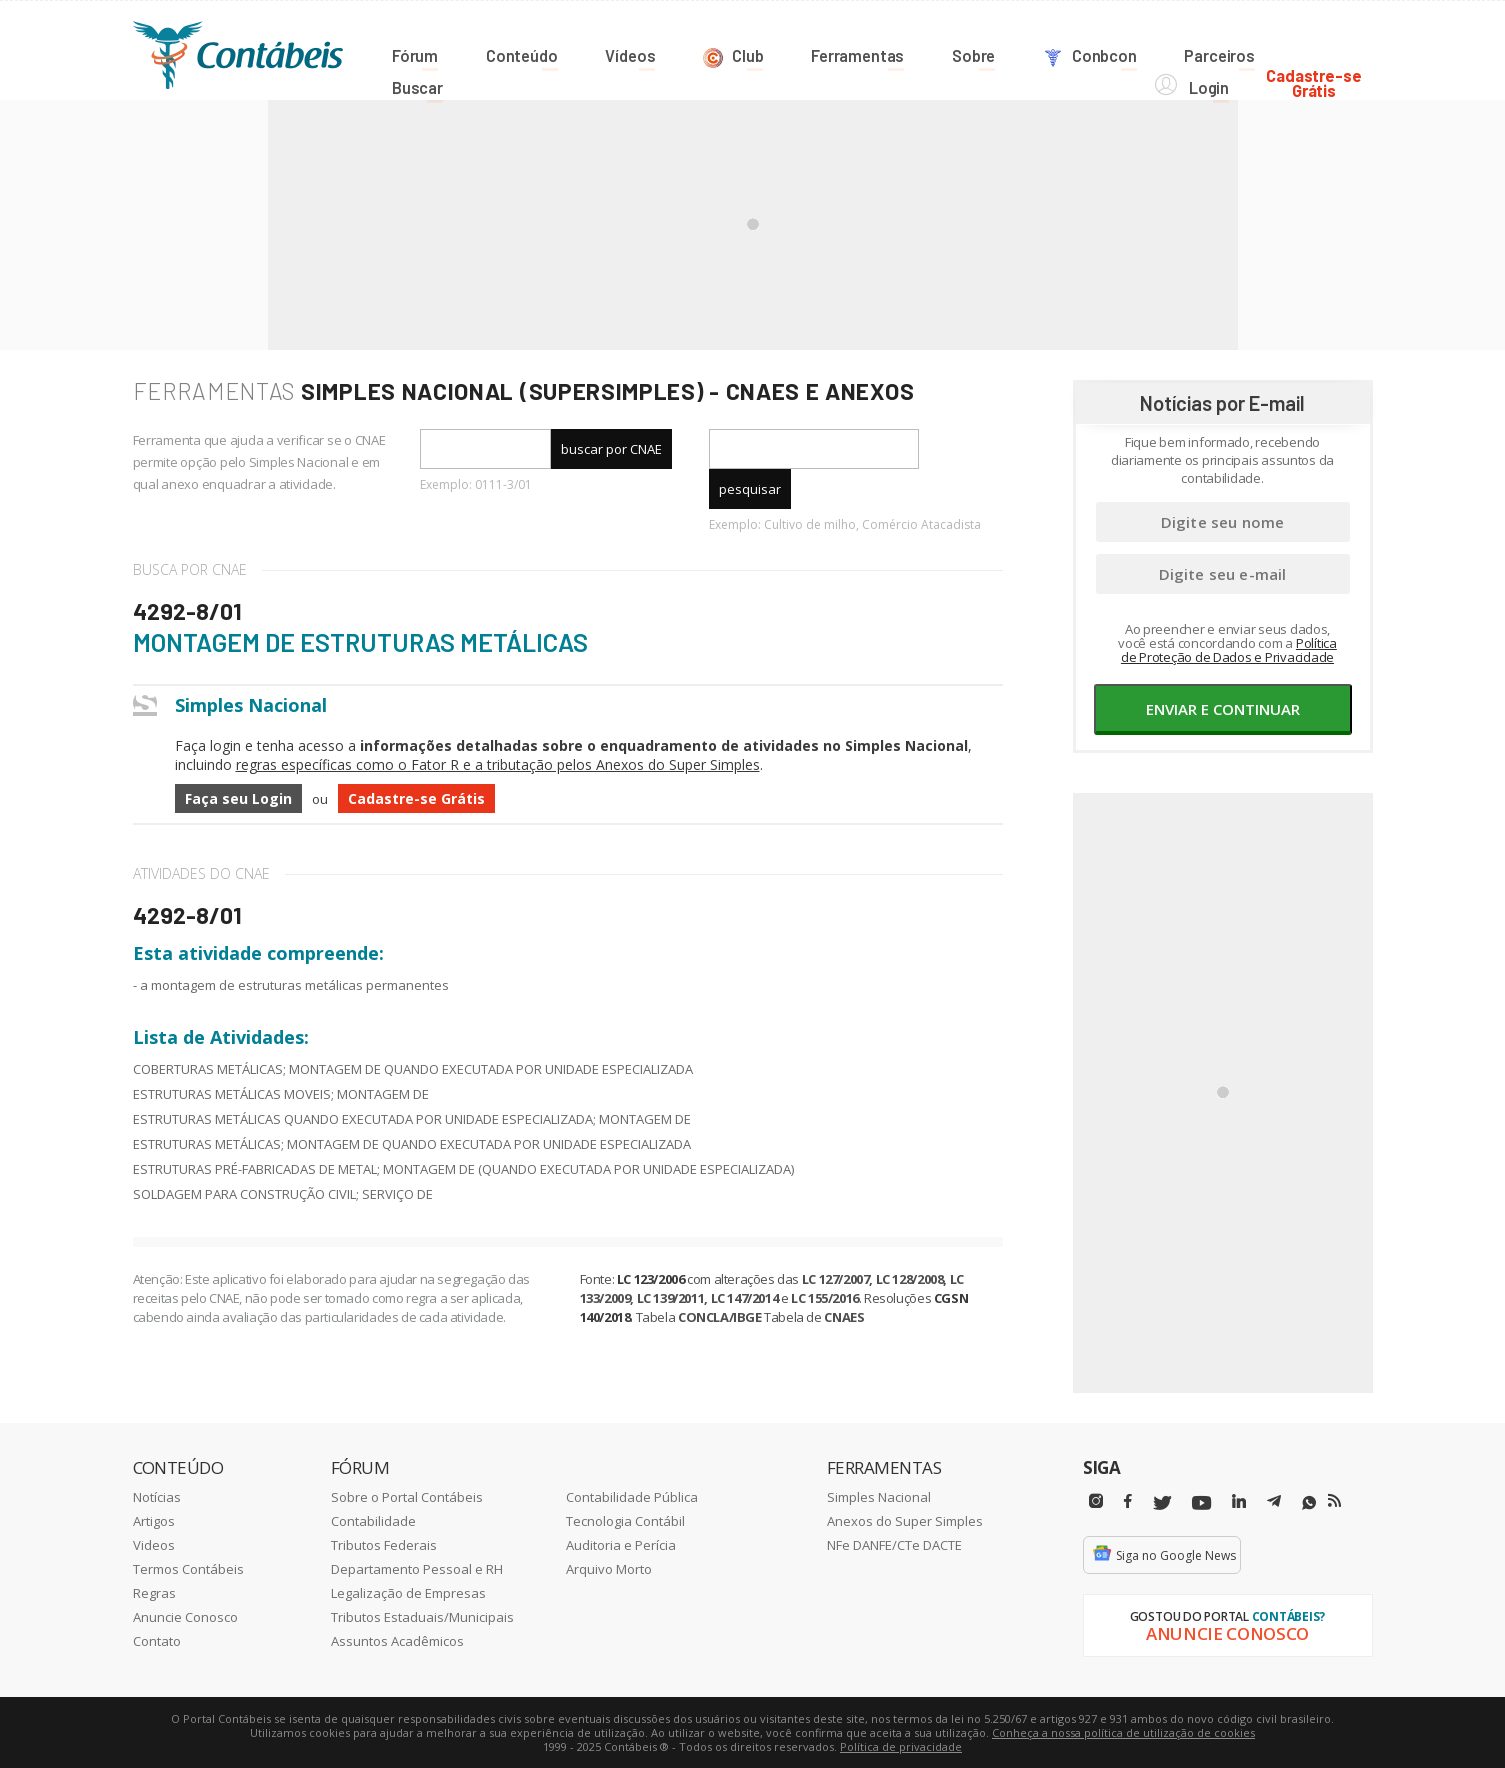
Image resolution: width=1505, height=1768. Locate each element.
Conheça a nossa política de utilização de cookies (1123, 1731)
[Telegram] (1274, 1503)
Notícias (157, 1496)
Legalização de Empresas (408, 1592)
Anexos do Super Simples (905, 1520)
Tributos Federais (384, 1544)
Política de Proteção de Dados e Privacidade (1229, 649)
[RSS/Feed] (1334, 1500)
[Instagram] (1096, 1500)
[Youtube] (1201, 1502)
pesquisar (750, 488)
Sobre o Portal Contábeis (407, 1496)
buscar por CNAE (611, 448)
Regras (154, 1592)
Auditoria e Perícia (621, 1544)
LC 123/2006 (651, 1278)
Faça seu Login (238, 797)
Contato (157, 1640)
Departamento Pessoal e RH (417, 1568)
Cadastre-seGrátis (1324, 51)
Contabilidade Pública (632, 1496)
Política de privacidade (901, 1745)
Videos (154, 1544)
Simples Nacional (879, 1496)
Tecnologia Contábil (625, 1520)
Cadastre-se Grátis (416, 797)
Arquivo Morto (609, 1568)
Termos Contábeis (188, 1568)
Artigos (154, 1520)
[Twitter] (1162, 1502)
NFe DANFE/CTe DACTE (894, 1544)
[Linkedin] (1239, 1500)
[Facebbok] (1128, 1500)
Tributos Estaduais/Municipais (422, 1616)
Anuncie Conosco (185, 1616)
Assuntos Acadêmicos (397, 1640)
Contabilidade (373, 1520)
